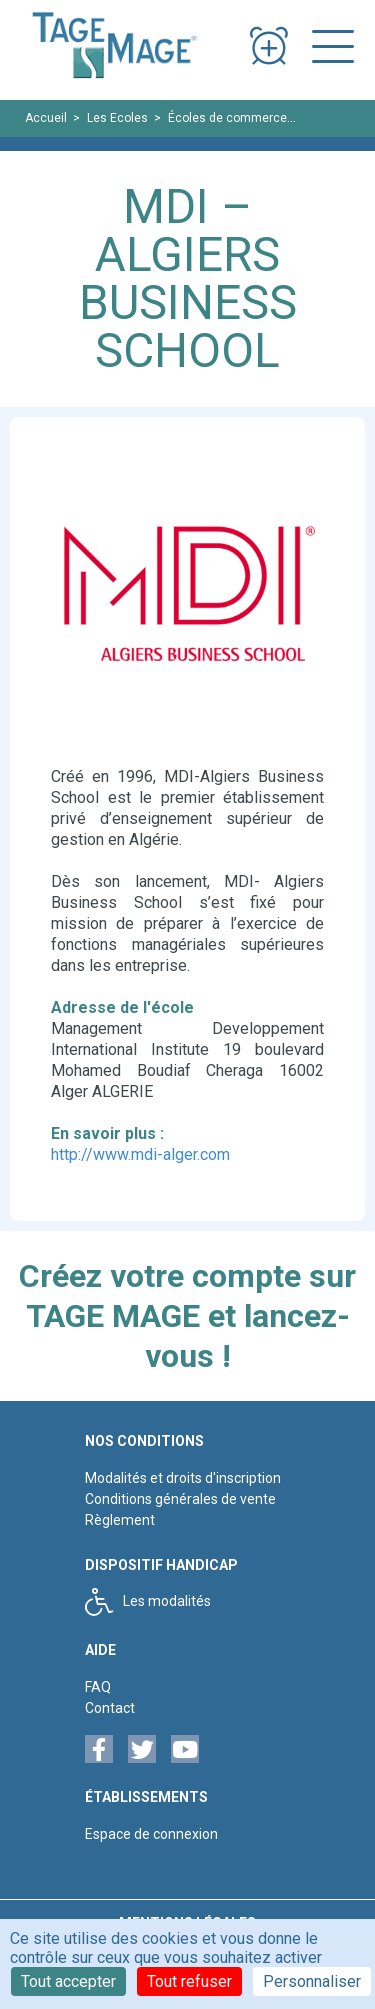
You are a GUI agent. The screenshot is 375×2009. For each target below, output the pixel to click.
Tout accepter (68, 1981)
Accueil (46, 118)
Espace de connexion (151, 1834)
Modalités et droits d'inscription (183, 1478)
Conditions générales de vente (180, 1499)
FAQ (98, 1687)
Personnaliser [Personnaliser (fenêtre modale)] (312, 1981)
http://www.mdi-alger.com (140, 1154)
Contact (110, 1708)
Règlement (120, 1520)
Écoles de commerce (227, 118)
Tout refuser (189, 1981)
